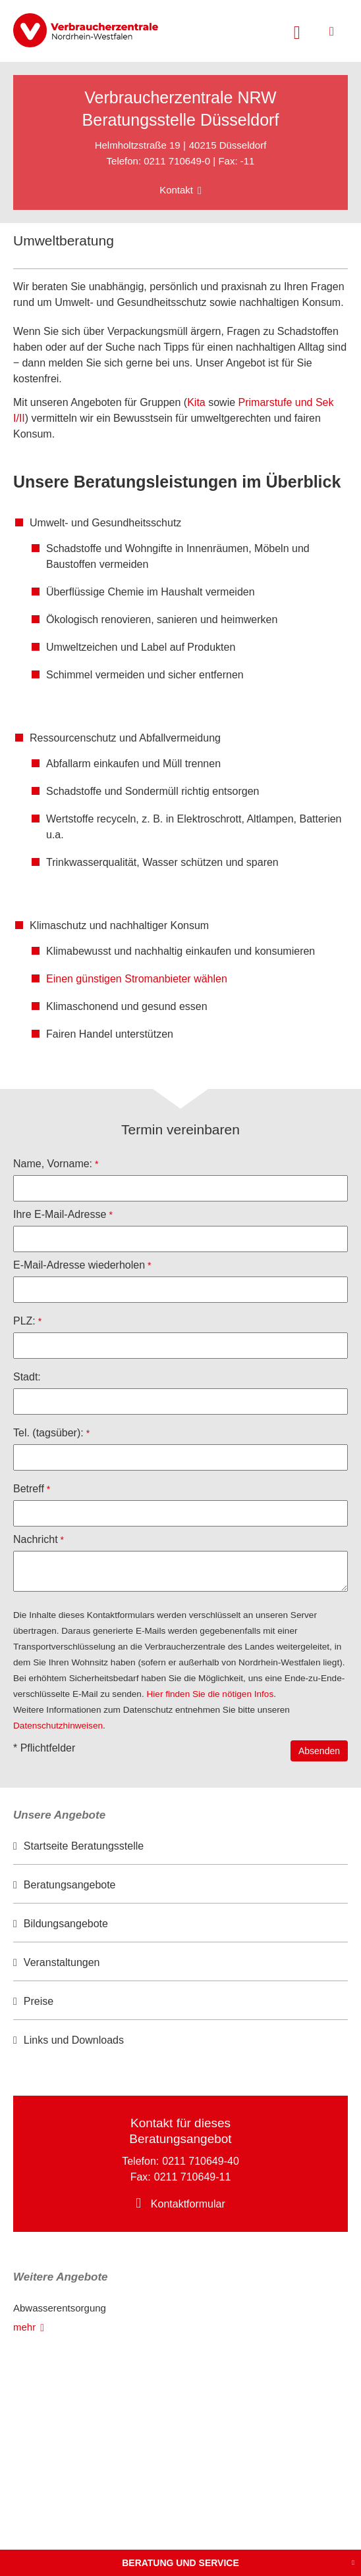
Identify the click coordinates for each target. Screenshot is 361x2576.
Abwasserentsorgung (59, 2307)
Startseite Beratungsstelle (84, 1846)
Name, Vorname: (52, 1163)
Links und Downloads (74, 2040)
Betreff (28, 1488)
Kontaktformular (188, 2204)
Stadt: (27, 1376)
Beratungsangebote (70, 1884)
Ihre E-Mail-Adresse (59, 1214)
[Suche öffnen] (297, 30)
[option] (180, 1847)
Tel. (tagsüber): (48, 1432)
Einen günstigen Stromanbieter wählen (136, 978)
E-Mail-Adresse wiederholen (79, 1265)
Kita (196, 402)
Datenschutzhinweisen (58, 1725)
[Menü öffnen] (332, 31)
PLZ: (24, 1320)
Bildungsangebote (66, 1923)
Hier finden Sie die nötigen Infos (210, 1694)
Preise (38, 2001)
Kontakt (176, 189)
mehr (24, 2327)
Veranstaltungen (62, 1962)
